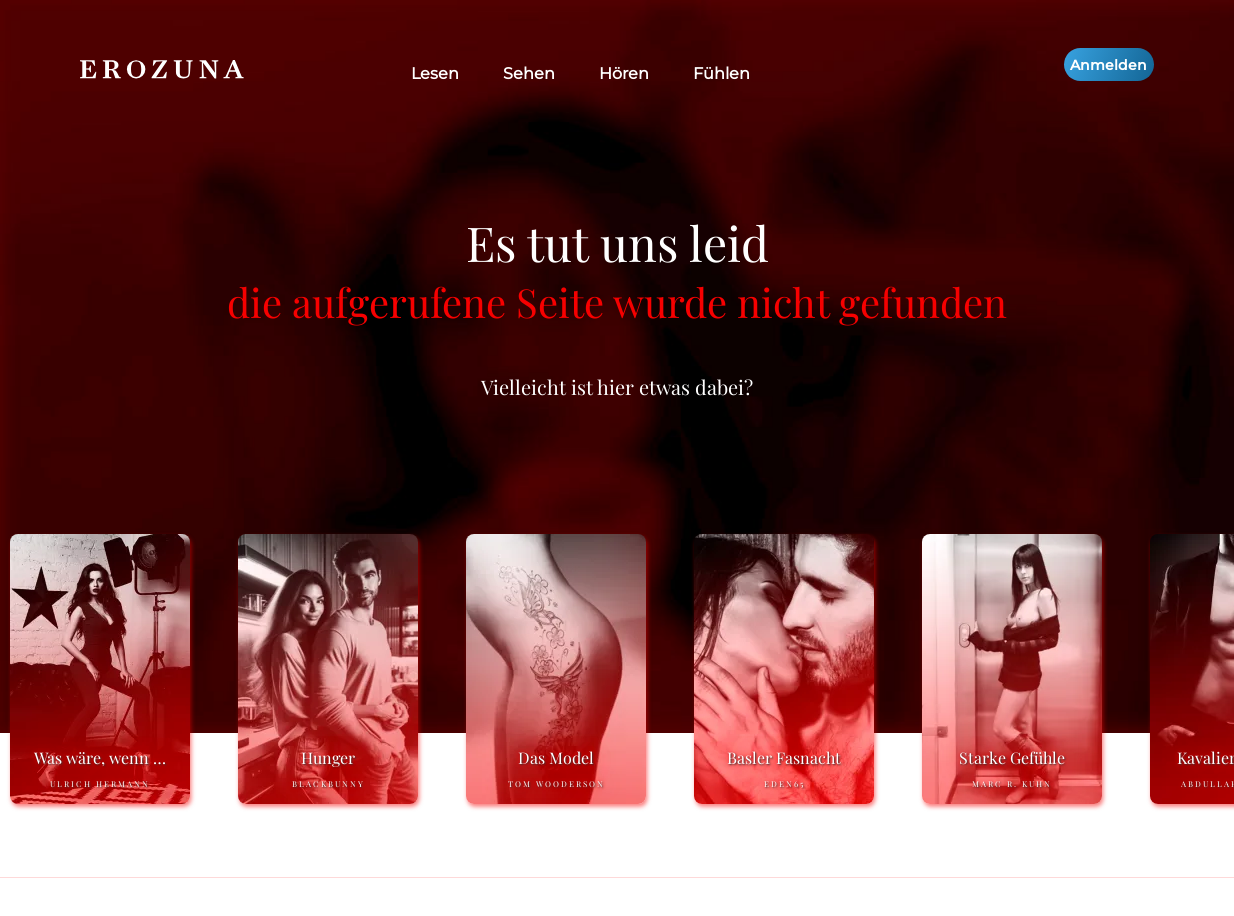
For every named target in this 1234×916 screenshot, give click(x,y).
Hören (624, 73)
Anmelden (1108, 65)
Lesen (435, 73)
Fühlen (721, 73)
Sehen (529, 73)
